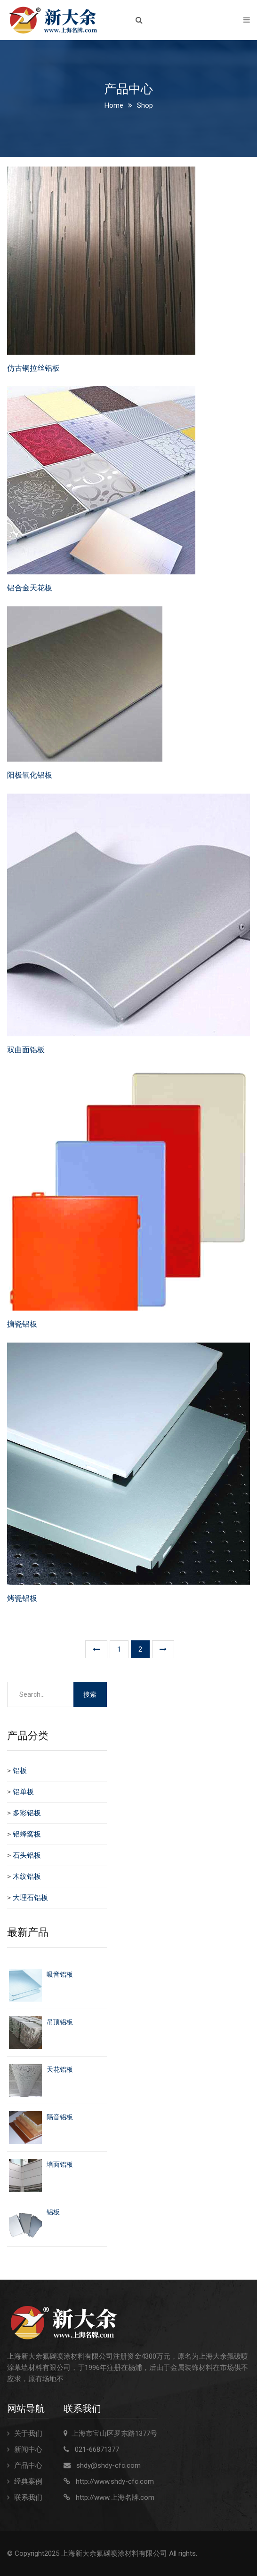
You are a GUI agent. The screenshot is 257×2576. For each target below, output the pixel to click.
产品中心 (28, 2465)
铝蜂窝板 (27, 1834)
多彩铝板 (27, 1813)
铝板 (20, 1770)
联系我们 (28, 2497)
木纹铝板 (27, 1876)
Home (113, 105)
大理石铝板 (30, 1897)
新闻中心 (28, 2449)
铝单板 (23, 1792)
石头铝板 (27, 1855)
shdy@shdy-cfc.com (108, 2465)
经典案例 (28, 2481)
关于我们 (28, 2433)
